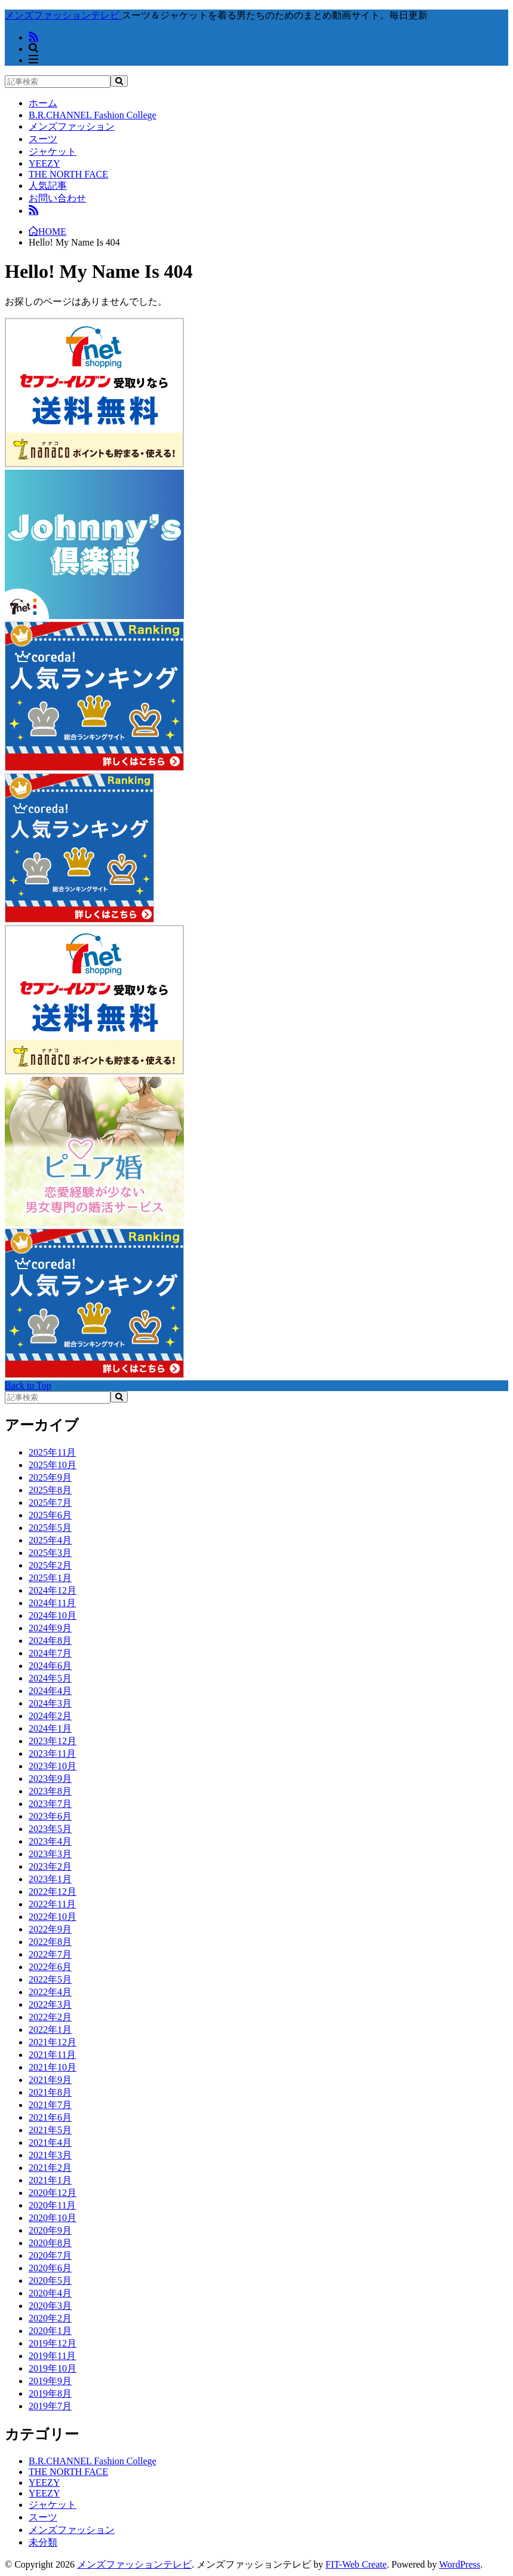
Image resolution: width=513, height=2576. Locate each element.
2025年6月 (50, 1515)
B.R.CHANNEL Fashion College (92, 115)
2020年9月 (50, 2230)
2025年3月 (50, 1553)
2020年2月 (50, 2318)
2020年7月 (50, 2255)
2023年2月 (50, 1866)
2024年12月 (52, 1590)
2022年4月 (50, 1992)
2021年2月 (50, 2168)
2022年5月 (50, 1979)
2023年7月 (50, 1804)
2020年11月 (52, 2205)
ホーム (43, 103)
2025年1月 (50, 1578)
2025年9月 (50, 1477)
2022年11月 (52, 1904)
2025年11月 (52, 1452)
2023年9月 (50, 1779)
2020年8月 (50, 2243)
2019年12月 (52, 2343)
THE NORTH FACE (68, 174)
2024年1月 (50, 1728)
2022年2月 (50, 2017)
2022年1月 (50, 2029)
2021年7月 (50, 2105)
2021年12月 (52, 2042)
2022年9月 (50, 1929)
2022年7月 (50, 1954)
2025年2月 (50, 1565)
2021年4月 (50, 2142)
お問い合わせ (57, 198)
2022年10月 (52, 1917)
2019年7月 (50, 2406)
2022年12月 (52, 1891)
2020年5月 (50, 2280)
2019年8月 (50, 2393)
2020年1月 (50, 2331)
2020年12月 (52, 2193)
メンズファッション (72, 126)
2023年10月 (52, 1766)
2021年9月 (50, 2080)
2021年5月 (50, 2130)
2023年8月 (50, 1791)
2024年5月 (50, 1678)
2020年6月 (50, 2268)
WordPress (459, 2564)
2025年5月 (50, 1528)
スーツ (43, 139)
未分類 (43, 2542)
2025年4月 (50, 1540)
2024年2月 (50, 1716)
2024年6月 (50, 1666)
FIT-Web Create (356, 2564)
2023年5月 (50, 1829)
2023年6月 (50, 1816)
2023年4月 (50, 1841)
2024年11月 (52, 1603)
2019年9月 (50, 2381)
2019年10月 (52, 2368)
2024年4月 (50, 1691)
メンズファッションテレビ (134, 2564)
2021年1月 (50, 2180)
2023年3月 (50, 1854)
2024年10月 (52, 1615)
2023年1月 (50, 1879)
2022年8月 (50, 1942)
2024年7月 (50, 1653)
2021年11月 (52, 2055)
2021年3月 (50, 2155)
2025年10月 (52, 1465)
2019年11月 (52, 2356)
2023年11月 (52, 1753)
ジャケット (52, 151)
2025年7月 (50, 1502)
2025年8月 (50, 1490)
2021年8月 (50, 2092)
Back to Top (28, 1385)
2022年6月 (50, 1967)
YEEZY (44, 163)
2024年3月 (50, 1703)
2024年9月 (50, 1628)
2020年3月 (50, 2306)
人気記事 (48, 185)
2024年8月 (50, 1640)
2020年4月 (50, 2293)
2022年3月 (50, 2004)
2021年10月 (52, 2067)
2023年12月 (52, 1741)
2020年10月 (52, 2218)
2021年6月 (50, 2117)
